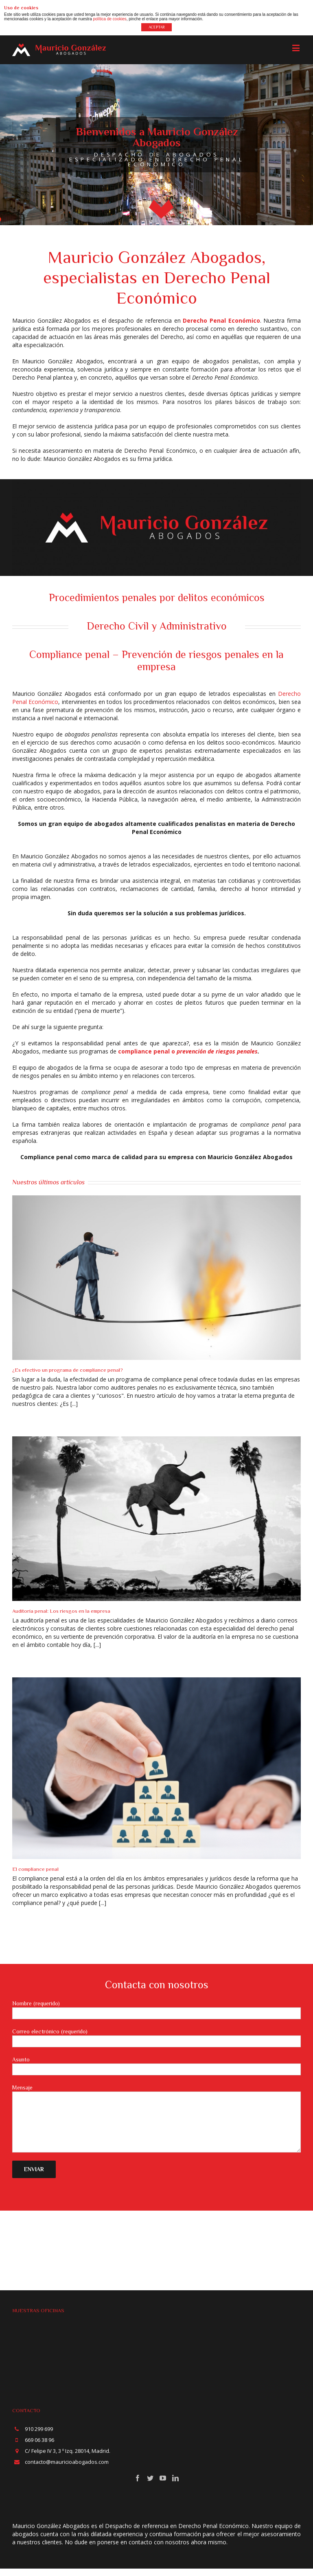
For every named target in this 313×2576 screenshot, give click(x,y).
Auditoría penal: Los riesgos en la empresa (61, 1611)
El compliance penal (35, 1869)
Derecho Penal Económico (221, 320)
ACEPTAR (157, 27)
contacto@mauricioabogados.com (67, 2461)
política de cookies (109, 19)
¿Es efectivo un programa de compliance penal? (67, 1370)
